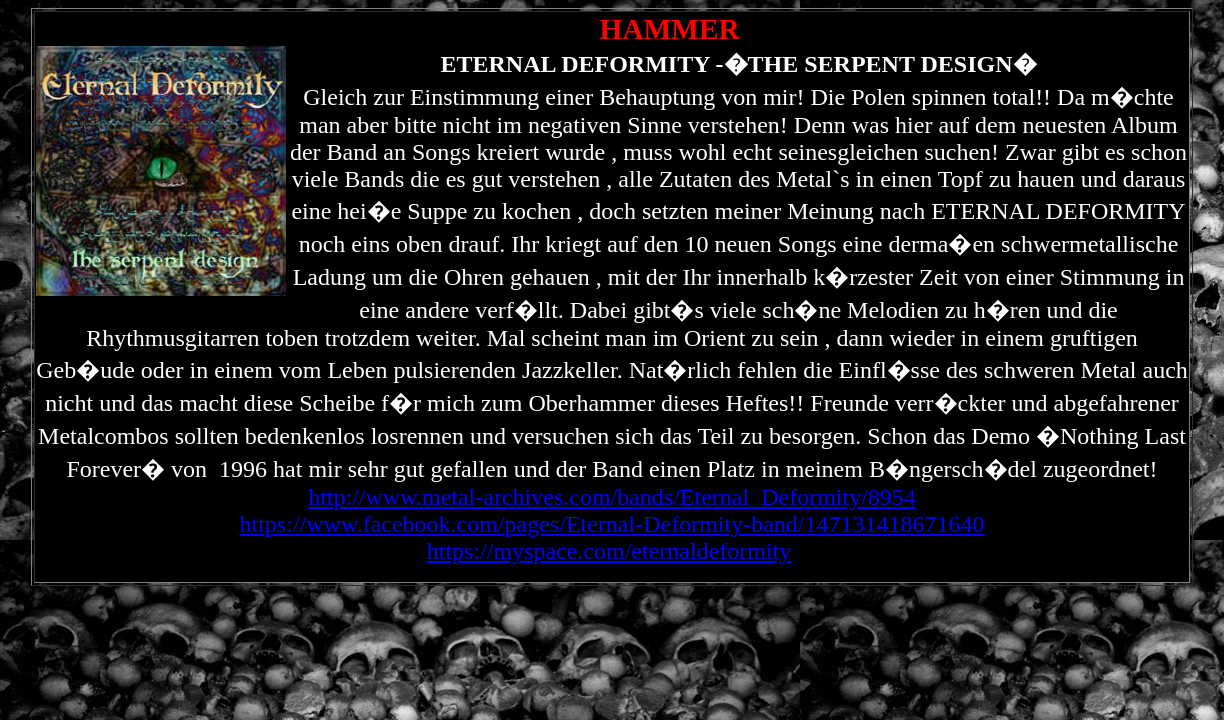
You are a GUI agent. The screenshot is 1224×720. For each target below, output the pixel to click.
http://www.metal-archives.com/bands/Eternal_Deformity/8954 (612, 497)
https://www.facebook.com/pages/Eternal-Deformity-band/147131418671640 (612, 524)
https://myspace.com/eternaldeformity (609, 551)
